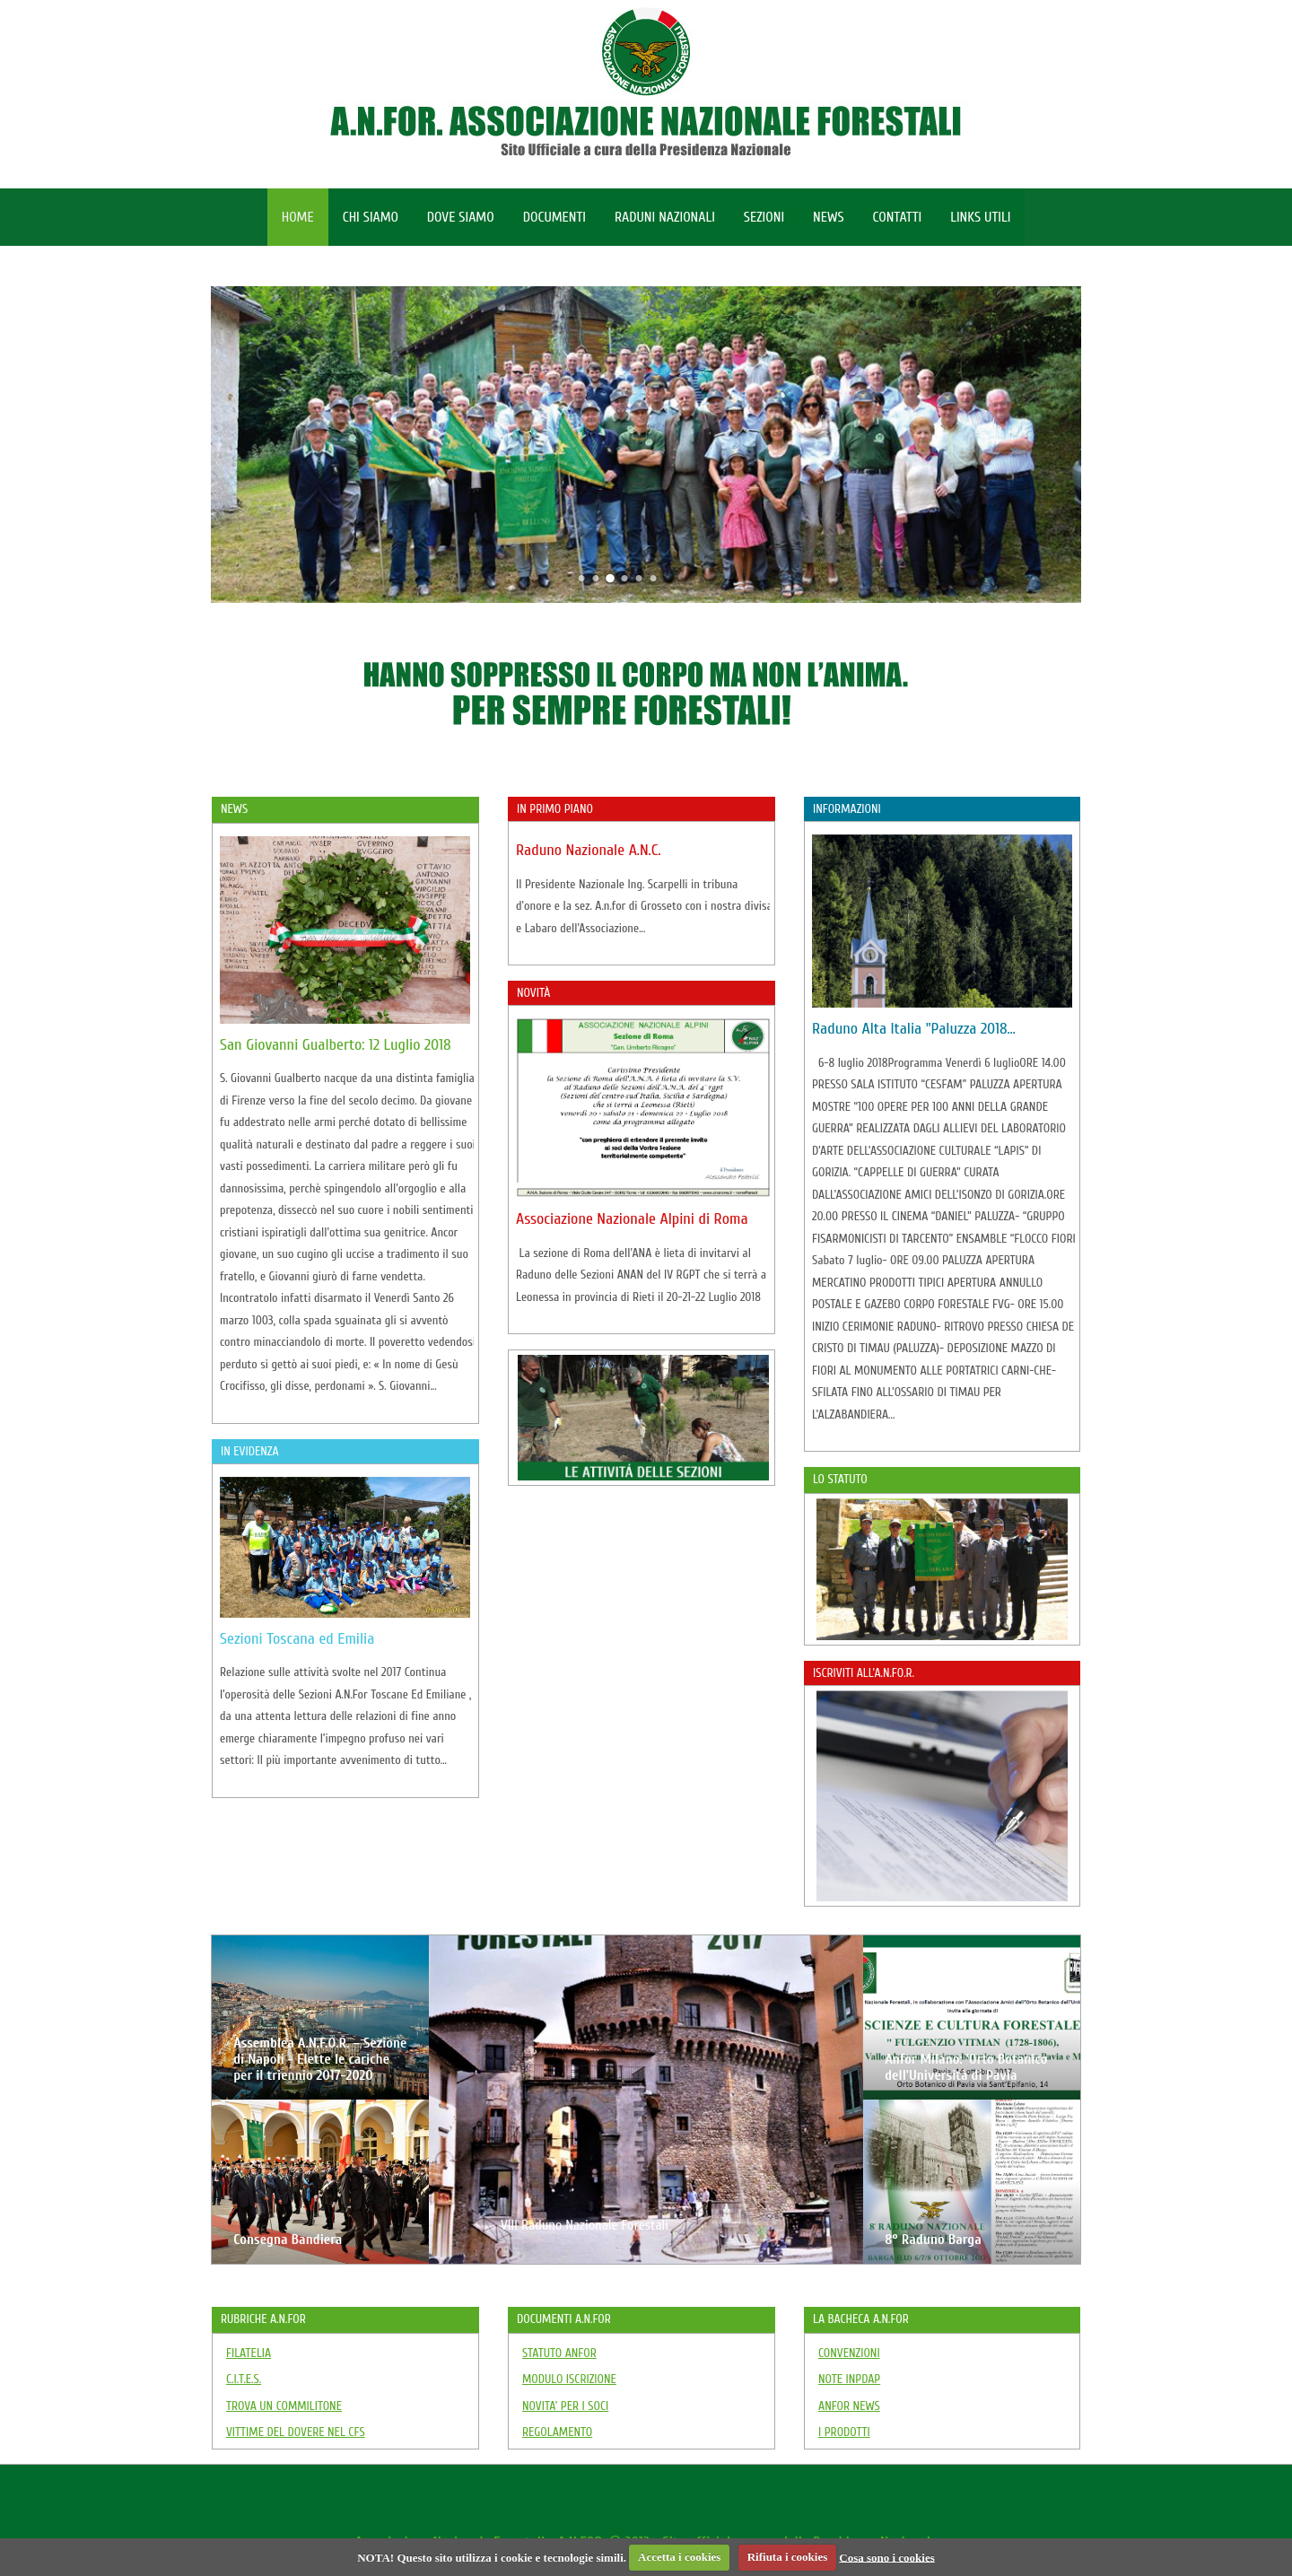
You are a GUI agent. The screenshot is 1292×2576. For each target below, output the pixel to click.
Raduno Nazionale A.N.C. (588, 850)
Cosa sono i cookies (887, 2556)
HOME (298, 217)
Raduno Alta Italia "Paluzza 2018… (914, 1028)
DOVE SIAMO (460, 217)
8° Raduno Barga (933, 2239)
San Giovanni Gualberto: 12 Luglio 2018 (335, 1044)
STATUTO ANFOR (559, 2353)
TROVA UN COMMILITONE (284, 2406)
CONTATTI (897, 217)
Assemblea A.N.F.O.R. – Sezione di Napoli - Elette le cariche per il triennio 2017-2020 (319, 2059)
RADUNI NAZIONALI (665, 217)
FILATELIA (248, 2353)
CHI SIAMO (370, 217)
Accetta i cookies (679, 2556)
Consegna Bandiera (287, 2239)
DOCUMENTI (554, 217)
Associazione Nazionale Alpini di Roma (631, 1218)
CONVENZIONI (849, 2353)
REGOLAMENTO (557, 2432)
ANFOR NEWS (849, 2406)
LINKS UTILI (980, 217)
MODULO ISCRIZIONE (569, 2379)
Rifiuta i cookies (787, 2556)
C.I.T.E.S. (243, 2379)
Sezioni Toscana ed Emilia (297, 1638)
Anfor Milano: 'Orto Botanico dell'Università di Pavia (966, 2067)
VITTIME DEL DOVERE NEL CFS (295, 2432)
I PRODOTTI (844, 2432)
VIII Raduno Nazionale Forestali (584, 2225)
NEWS (828, 217)
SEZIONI (764, 217)
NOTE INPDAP (849, 2379)
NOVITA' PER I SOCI (565, 2406)
